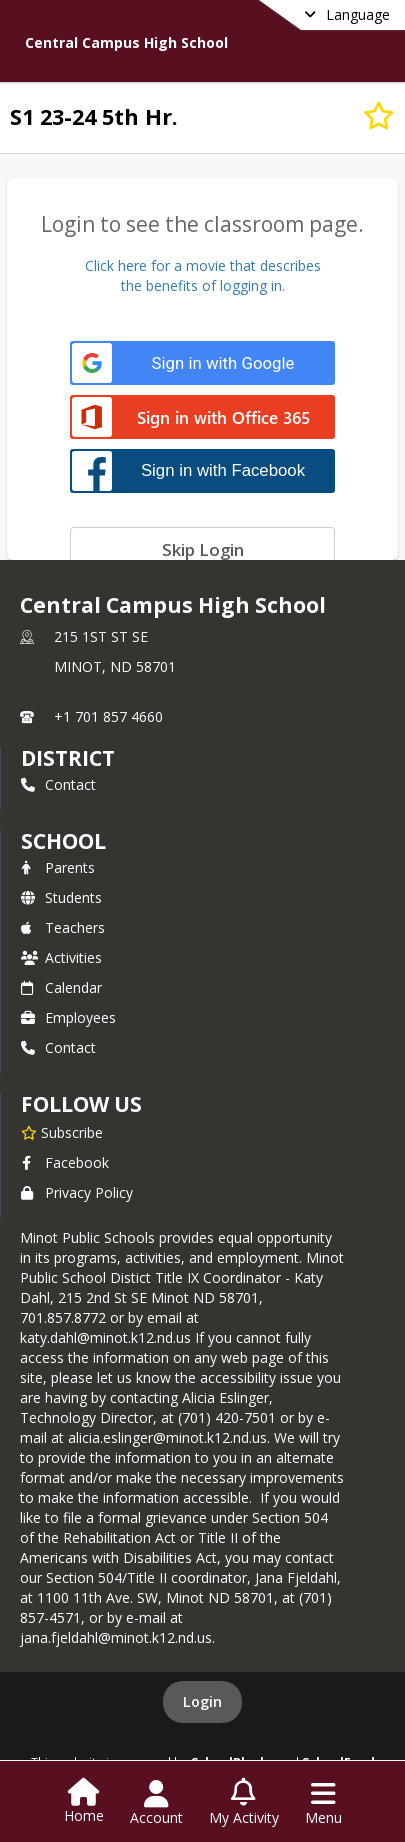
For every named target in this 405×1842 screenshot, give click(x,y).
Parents (58, 867)
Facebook (65, 1162)
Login (202, 1701)
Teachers (63, 927)
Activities (61, 957)
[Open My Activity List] (244, 1803)
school (63, 841)
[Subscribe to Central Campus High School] (62, 1132)
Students (61, 897)
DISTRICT (68, 758)
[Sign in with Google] (202, 363)
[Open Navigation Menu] (323, 1803)
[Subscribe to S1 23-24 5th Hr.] (379, 116)
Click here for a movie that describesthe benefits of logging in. (203, 275)
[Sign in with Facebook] (202, 470)
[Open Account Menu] (156, 1803)
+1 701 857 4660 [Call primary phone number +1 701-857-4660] (108, 716)
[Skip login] (202, 549)
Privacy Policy (77, 1192)
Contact (58, 784)
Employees (68, 1017)
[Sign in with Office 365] (202, 418)
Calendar (61, 987)
